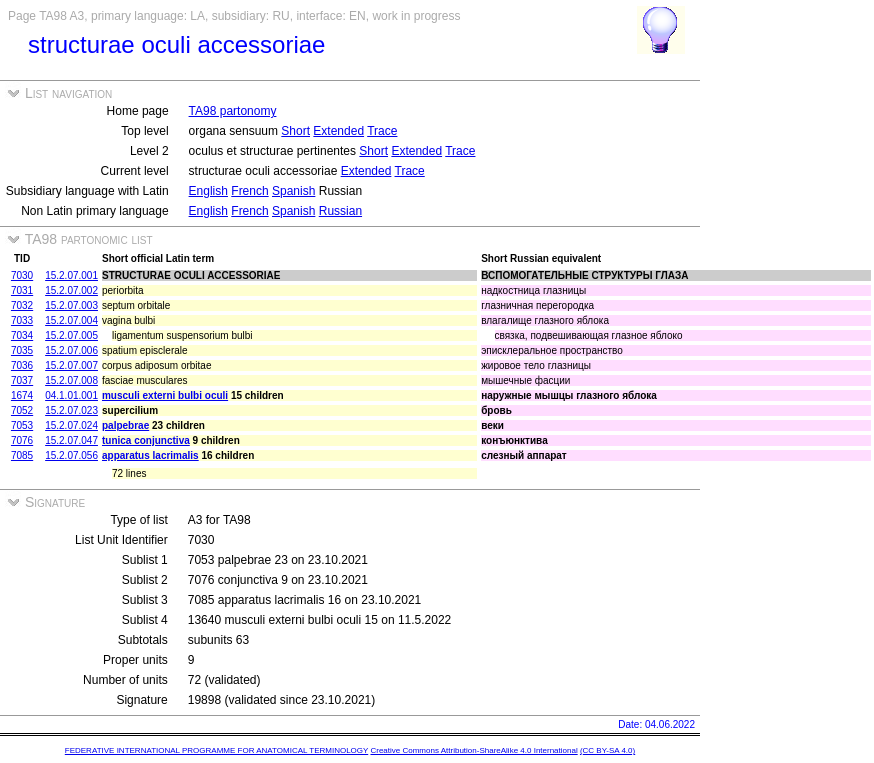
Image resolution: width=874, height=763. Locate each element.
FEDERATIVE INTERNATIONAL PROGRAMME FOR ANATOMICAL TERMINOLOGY (216, 750)
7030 (22, 275)
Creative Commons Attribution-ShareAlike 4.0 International (473, 750)
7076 (22, 440)
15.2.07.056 (71, 455)
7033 (22, 320)
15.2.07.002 (71, 290)
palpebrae (125, 425)
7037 (22, 380)
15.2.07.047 (71, 440)
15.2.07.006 (71, 350)
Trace (382, 131)
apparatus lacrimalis (150, 455)
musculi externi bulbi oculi (165, 395)
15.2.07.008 (71, 380)
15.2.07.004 (71, 320)
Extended (338, 131)
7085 (22, 455)
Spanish (293, 191)
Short (295, 131)
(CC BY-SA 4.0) (607, 750)
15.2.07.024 (71, 425)
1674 (22, 395)
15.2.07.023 (71, 410)
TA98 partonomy (233, 111)
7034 (22, 335)
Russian (340, 211)
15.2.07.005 (71, 335)
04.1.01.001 (71, 395)
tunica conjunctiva (146, 440)
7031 (22, 290)
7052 (22, 410)
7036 (22, 365)
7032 (22, 305)
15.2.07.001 (71, 275)
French (249, 191)
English (208, 191)
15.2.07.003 (71, 305)
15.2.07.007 (71, 365)
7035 (22, 350)
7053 (22, 425)
